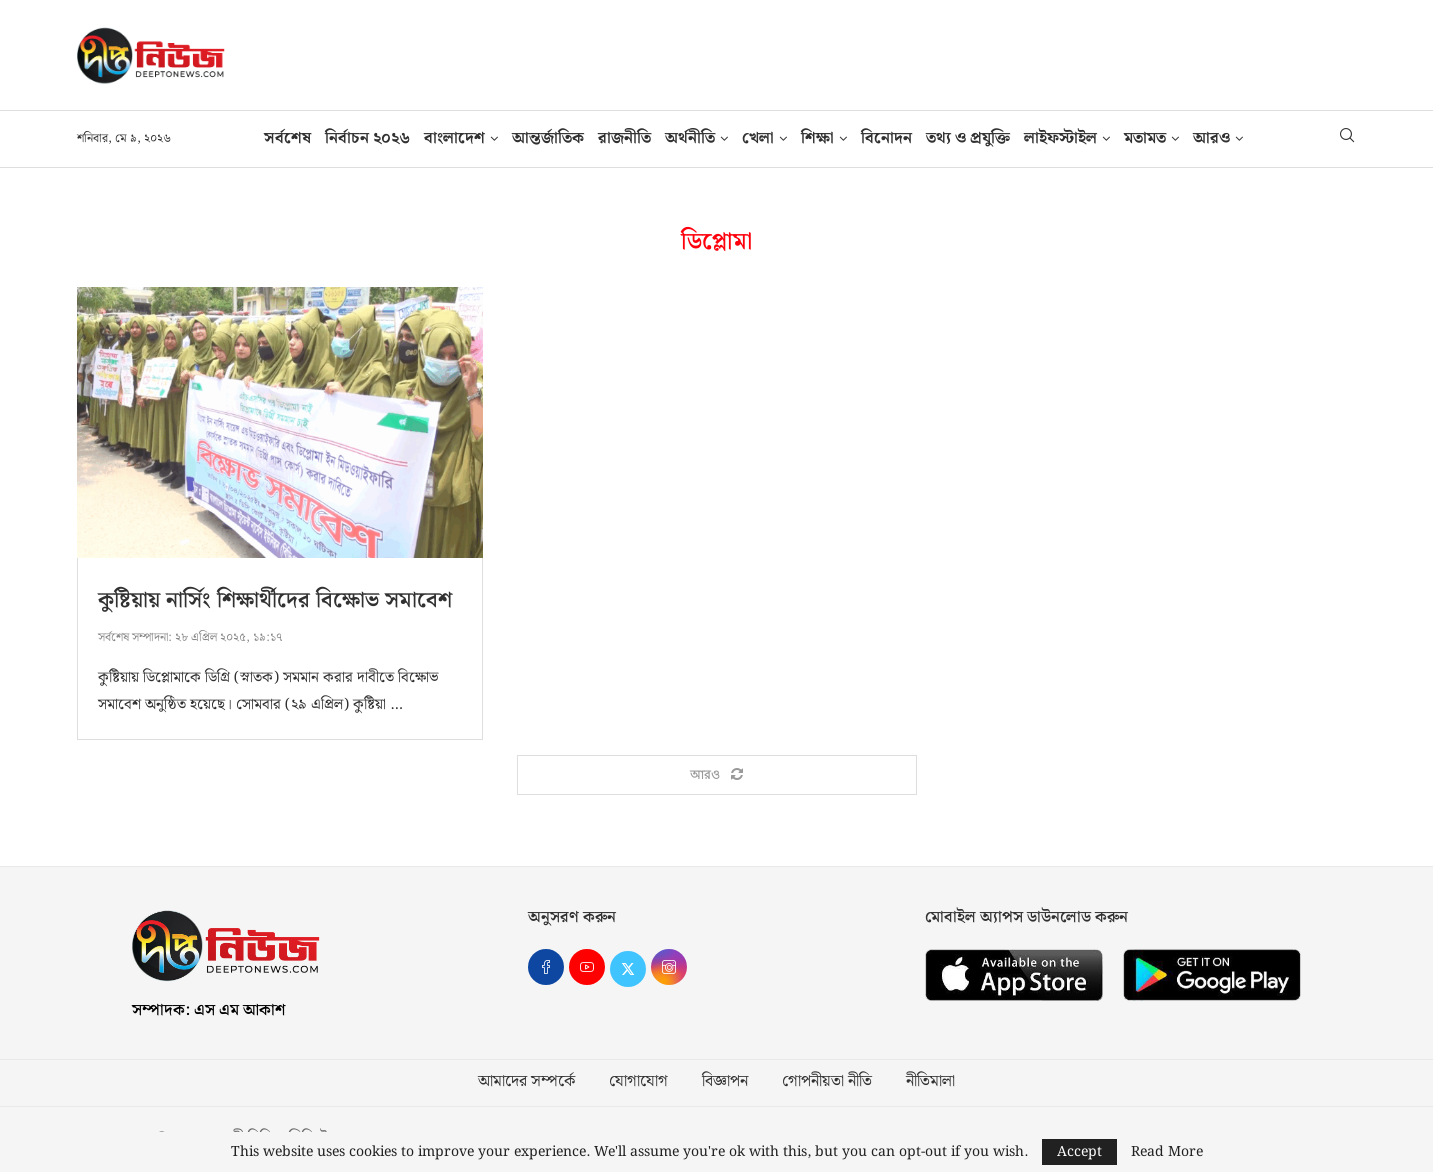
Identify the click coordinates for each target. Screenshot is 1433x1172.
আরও (1211, 138)
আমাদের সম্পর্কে (526, 1083)
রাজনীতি (624, 138)
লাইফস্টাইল (1060, 138)
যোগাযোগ (638, 1083)
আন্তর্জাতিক (548, 138)
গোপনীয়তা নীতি (827, 1083)
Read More (1167, 1152)
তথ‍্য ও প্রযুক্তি (968, 138)
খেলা (758, 138)
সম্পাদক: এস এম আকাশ (208, 1011)
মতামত (1145, 138)
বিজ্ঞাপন (725, 1083)
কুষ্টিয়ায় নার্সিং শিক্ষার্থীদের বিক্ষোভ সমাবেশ (275, 600)
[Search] (1347, 139)
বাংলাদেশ (454, 138)
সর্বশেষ (287, 138)
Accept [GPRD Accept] (1079, 1152)
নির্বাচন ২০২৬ (367, 138)
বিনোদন (886, 138)
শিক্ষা (817, 138)
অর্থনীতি (690, 138)
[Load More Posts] (717, 776)
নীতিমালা (930, 1083)
